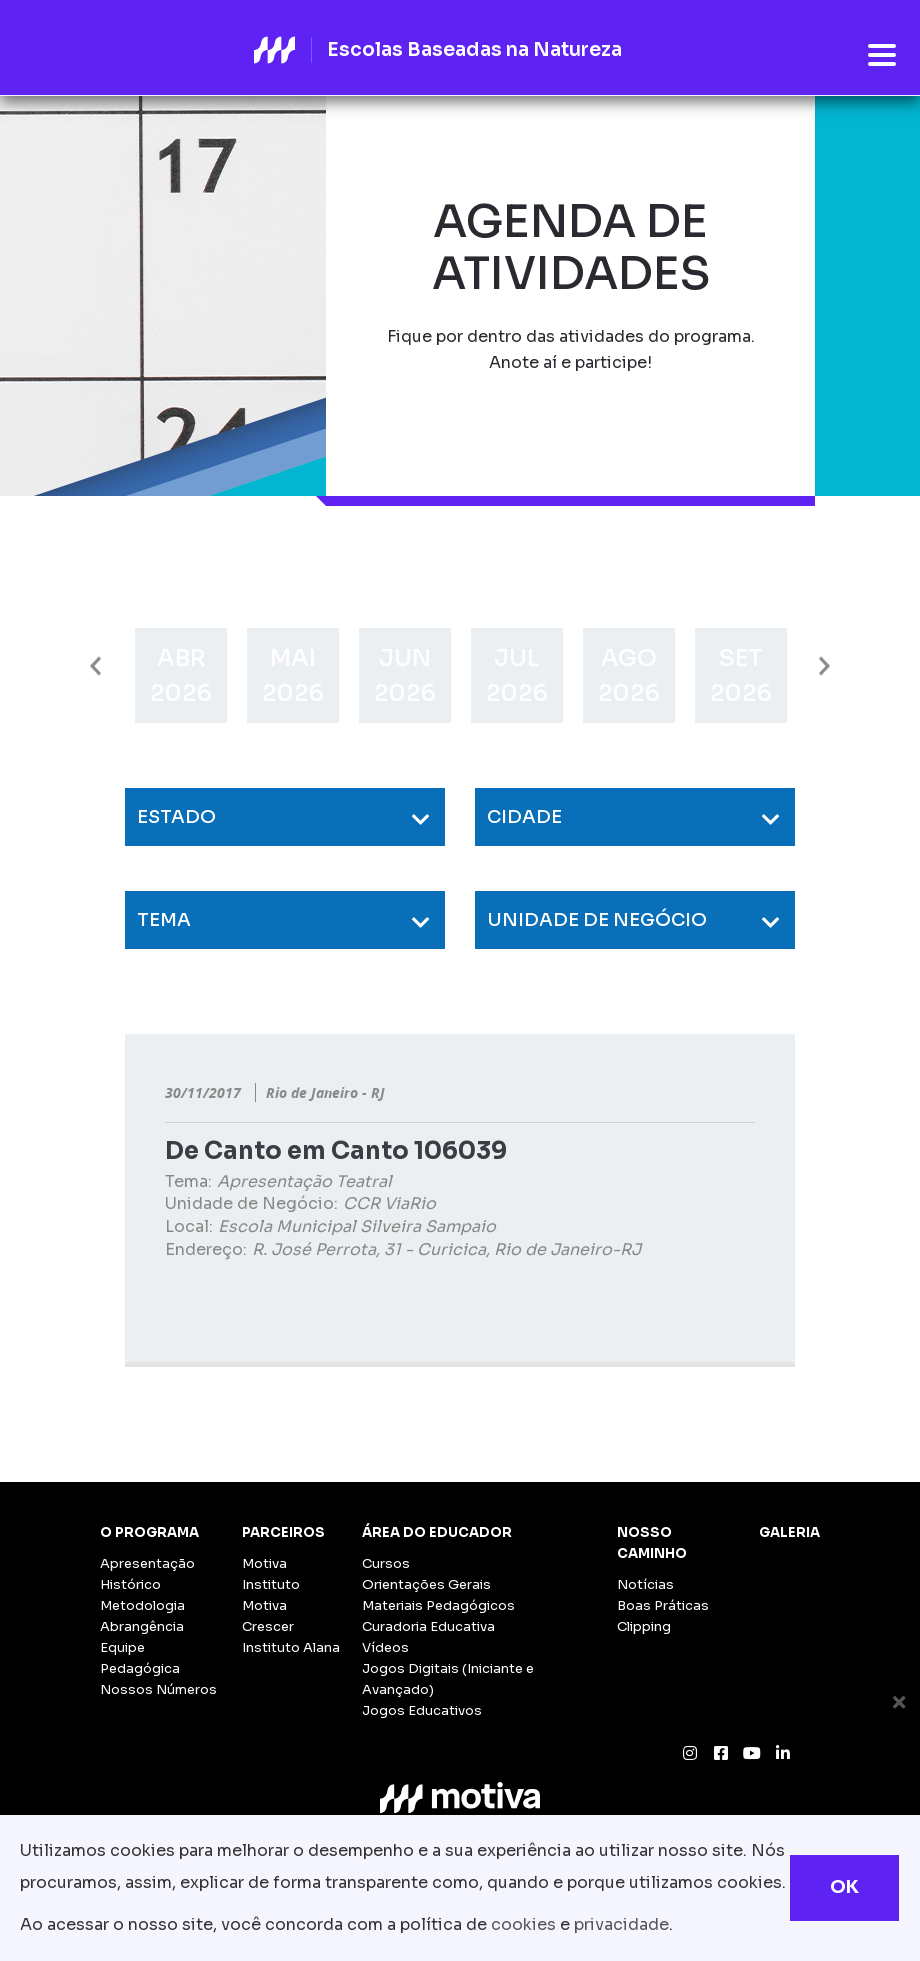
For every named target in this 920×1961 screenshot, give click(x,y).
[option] (181, 675)
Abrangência (142, 1626)
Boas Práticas (663, 1605)
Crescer (268, 1626)
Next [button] (824, 666)
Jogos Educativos (422, 1710)
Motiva (264, 1563)
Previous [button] (95, 666)
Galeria (789, 1532)
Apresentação (147, 1563)
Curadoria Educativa (428, 1626)
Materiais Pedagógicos (438, 1605)
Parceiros (283, 1532)
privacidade (621, 1924)
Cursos (386, 1563)
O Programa (149, 1532)
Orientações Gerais (426, 1584)
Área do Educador (437, 1532)
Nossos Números (158, 1689)
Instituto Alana (291, 1647)
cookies (523, 1924)
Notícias (645, 1584)
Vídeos (385, 1647)
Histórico (130, 1584)
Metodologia (142, 1605)
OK (844, 1887)
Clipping (644, 1626)
